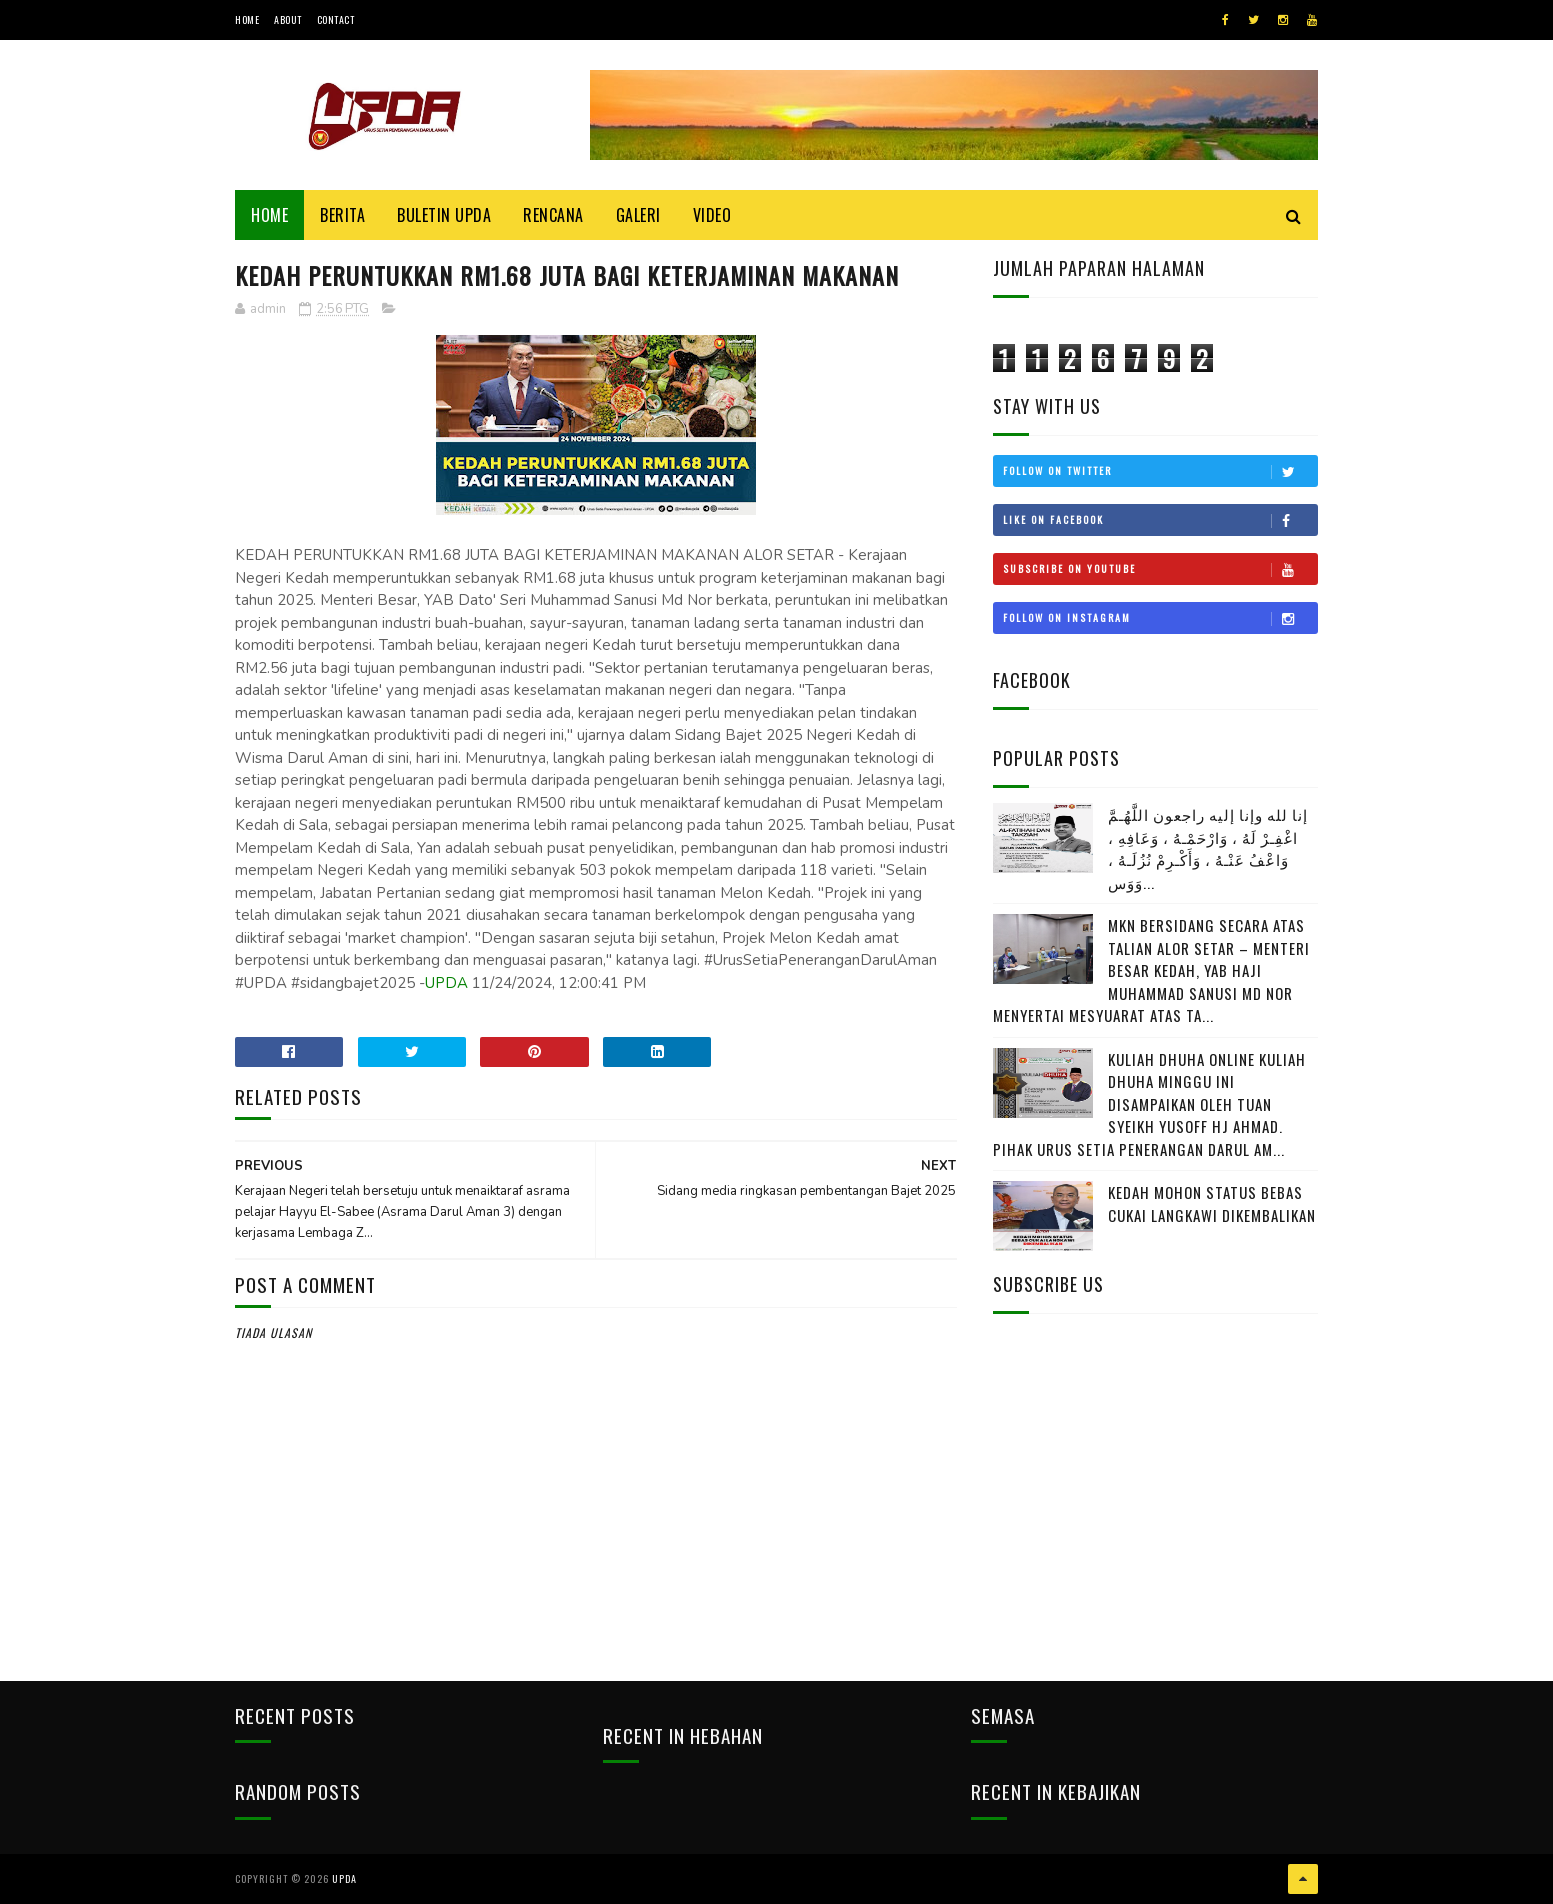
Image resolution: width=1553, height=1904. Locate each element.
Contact (336, 19)
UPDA (446, 983)
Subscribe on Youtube (1160, 569)
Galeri (638, 215)
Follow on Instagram (1160, 618)
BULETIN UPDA (444, 215)
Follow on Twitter (1160, 471)
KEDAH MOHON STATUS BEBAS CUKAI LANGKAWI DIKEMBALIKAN (1212, 1203)
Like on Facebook (1160, 520)
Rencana (553, 215)
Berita (342, 215)
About (288, 19)
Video (712, 215)
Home (247, 19)
